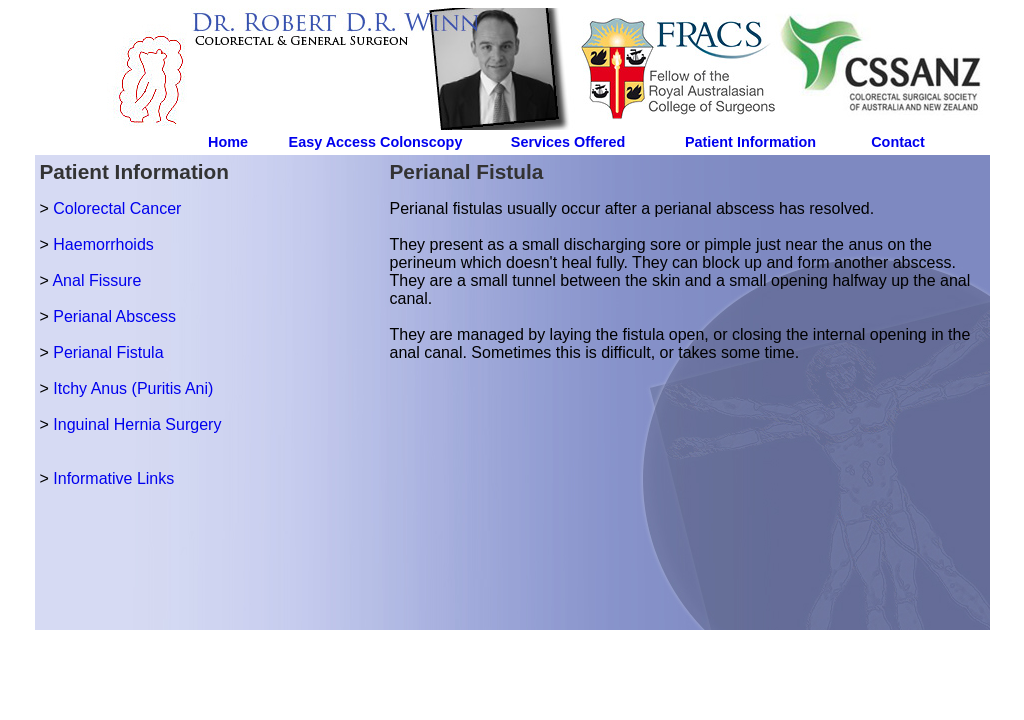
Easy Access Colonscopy (376, 142)
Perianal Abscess (114, 316)
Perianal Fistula (108, 352)
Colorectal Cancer (117, 208)
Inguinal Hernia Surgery (137, 424)
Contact (898, 142)
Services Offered (568, 142)
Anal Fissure (96, 280)
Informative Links (113, 478)
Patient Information (750, 142)
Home (228, 142)
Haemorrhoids (103, 244)
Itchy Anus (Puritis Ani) (133, 388)
